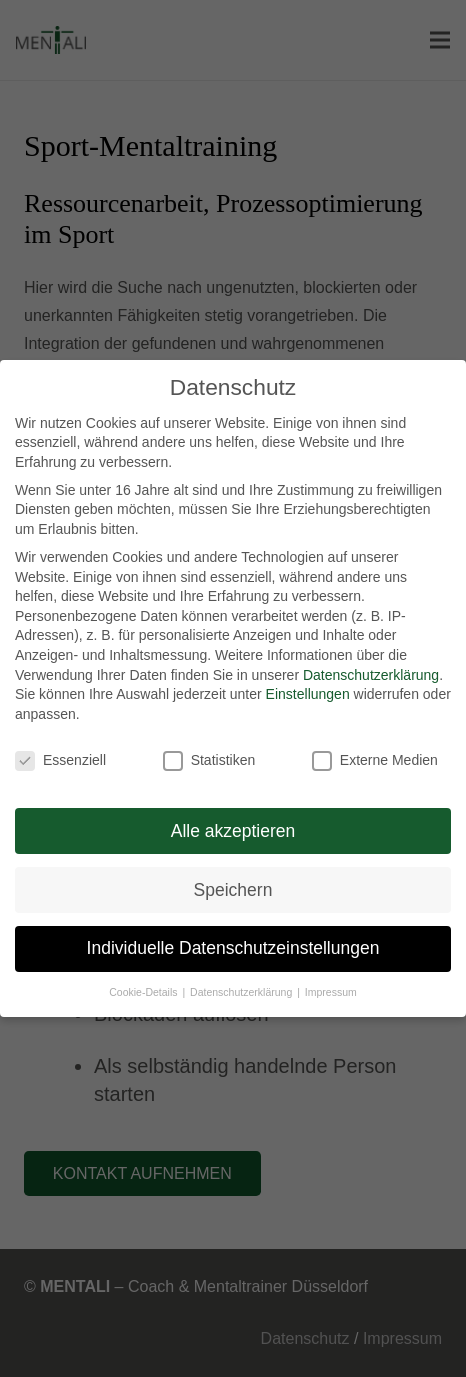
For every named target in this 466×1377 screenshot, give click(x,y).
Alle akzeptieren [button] (233, 831)
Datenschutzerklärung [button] (242, 992)
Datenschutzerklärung (371, 675)
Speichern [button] (233, 890)
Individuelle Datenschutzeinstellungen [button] (233, 948)
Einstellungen (308, 694)
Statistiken (209, 760)
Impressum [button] (331, 992)
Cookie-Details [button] (144, 992)
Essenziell (60, 760)
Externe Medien (375, 760)
